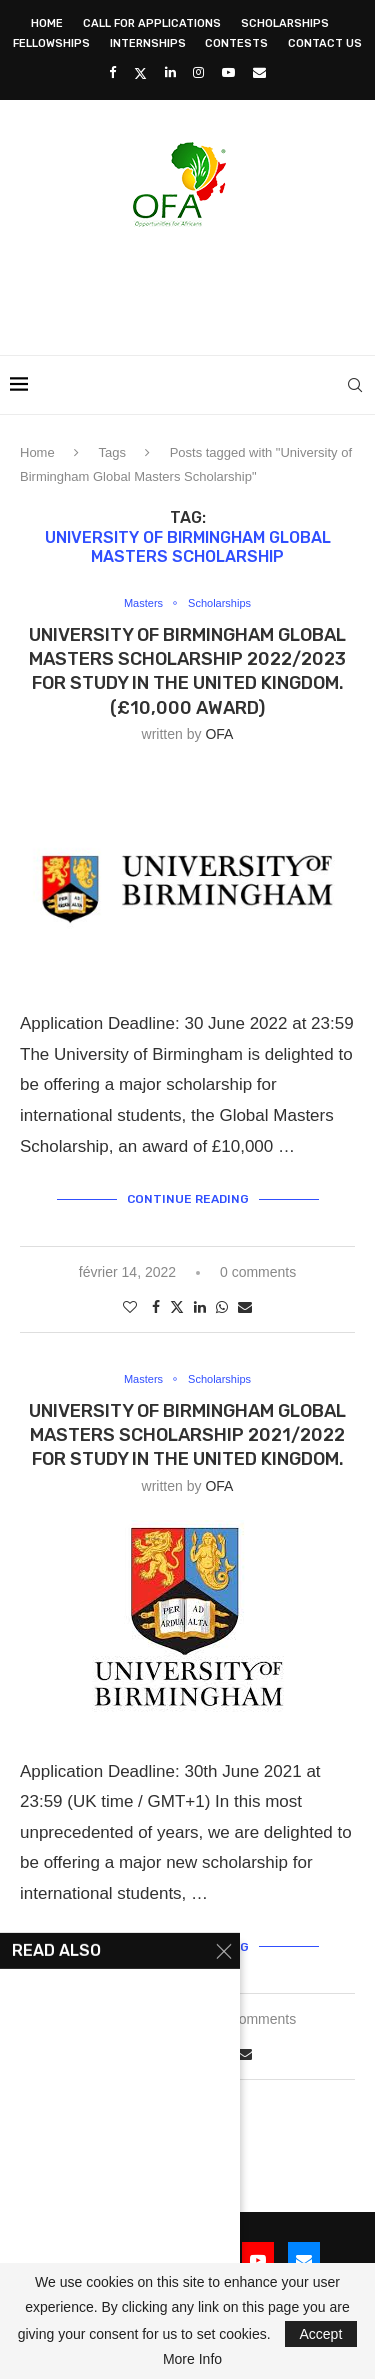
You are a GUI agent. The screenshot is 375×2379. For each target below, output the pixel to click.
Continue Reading (188, 1199)
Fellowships (51, 43)
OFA (219, 734)
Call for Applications (152, 23)
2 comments (258, 2019)
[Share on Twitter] (177, 1306)
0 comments (258, 1272)
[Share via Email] (245, 1307)
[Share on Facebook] (156, 1307)
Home (47, 23)
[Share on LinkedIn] (200, 1307)
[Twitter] (140, 73)
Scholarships (285, 23)
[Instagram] (198, 72)
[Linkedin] (170, 72)
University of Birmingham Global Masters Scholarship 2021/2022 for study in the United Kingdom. (187, 1435)
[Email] (259, 72)
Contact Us (325, 43)
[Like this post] (130, 1307)
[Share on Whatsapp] (222, 1307)
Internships (148, 43)
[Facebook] (112, 72)
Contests (236, 43)
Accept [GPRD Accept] (321, 2334)
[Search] (355, 385)
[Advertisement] (192, 285)
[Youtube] (228, 72)
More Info (192, 2359)
